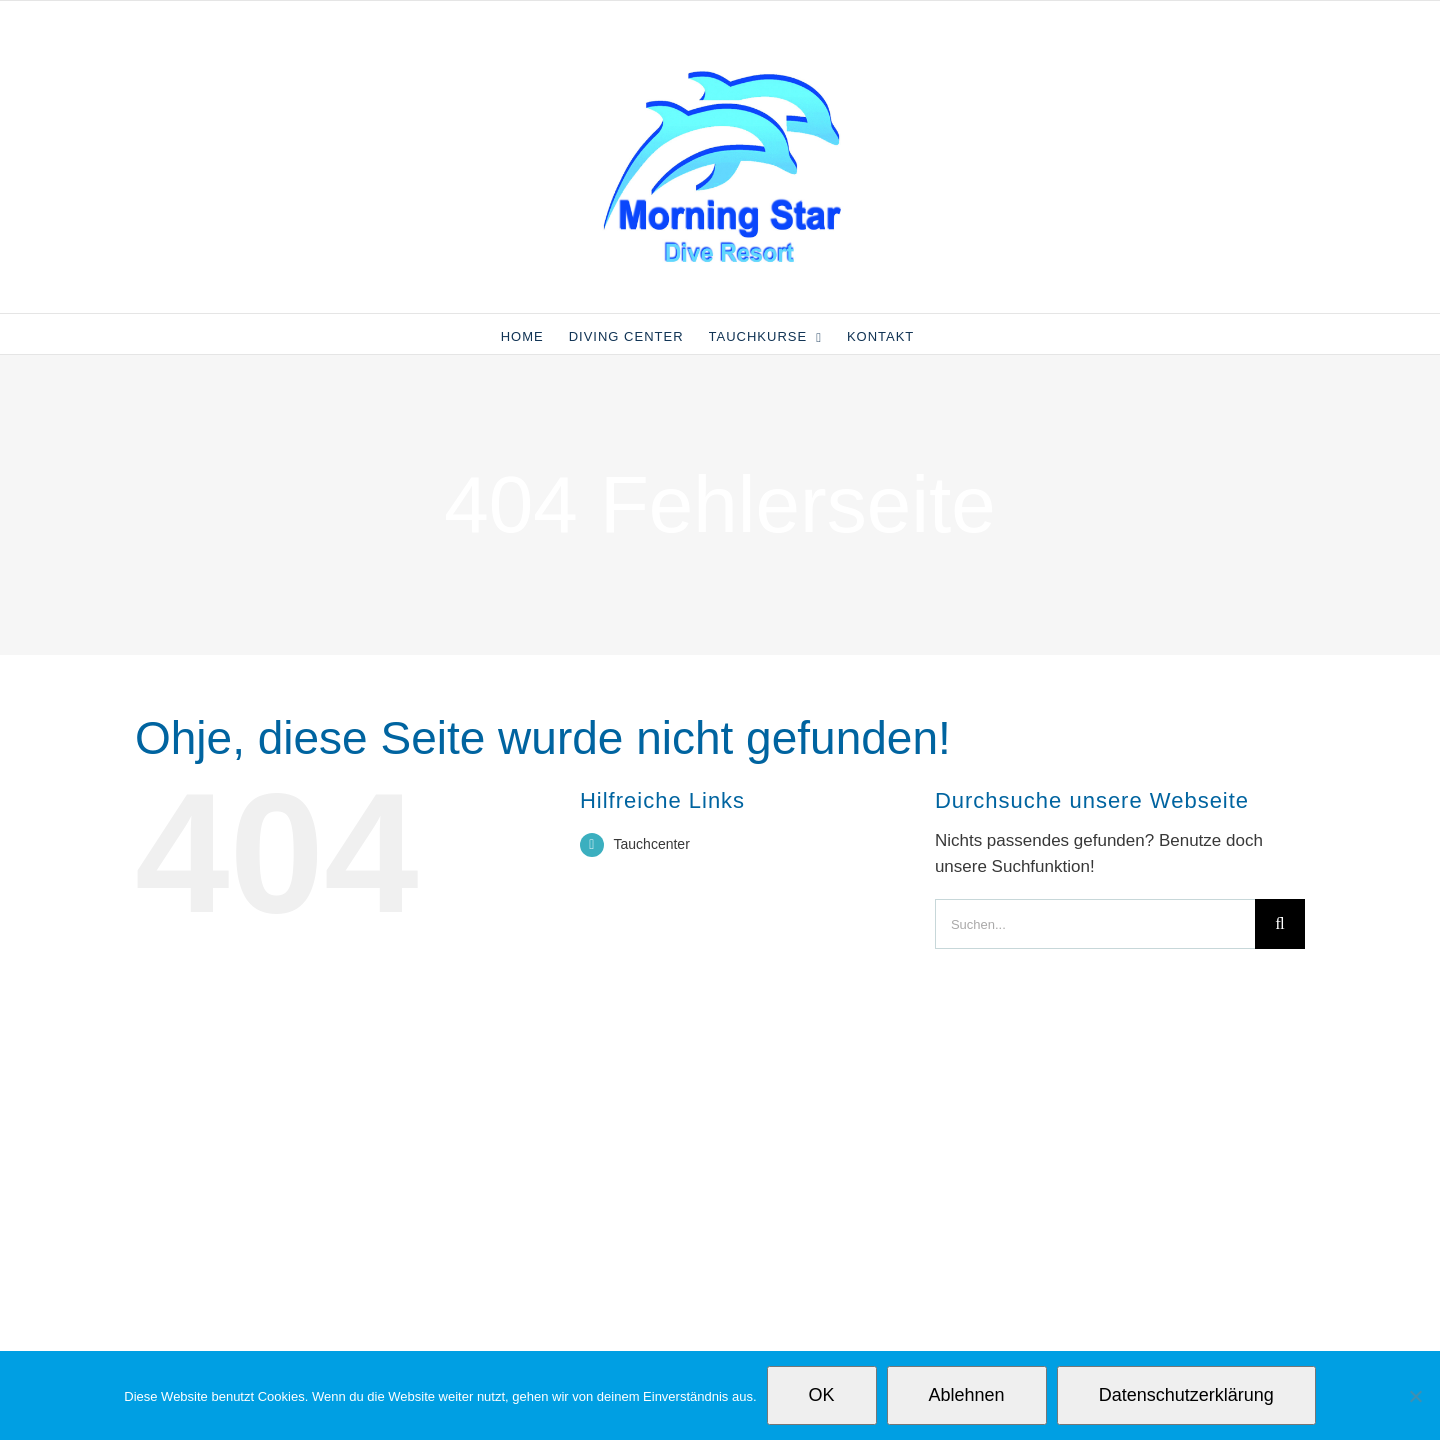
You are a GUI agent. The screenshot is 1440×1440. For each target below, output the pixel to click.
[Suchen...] (1095, 924)
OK (822, 1395)
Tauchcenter (652, 844)
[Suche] (1280, 924)
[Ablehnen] (1415, 1396)
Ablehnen (967, 1395)
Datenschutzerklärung (1186, 1395)
